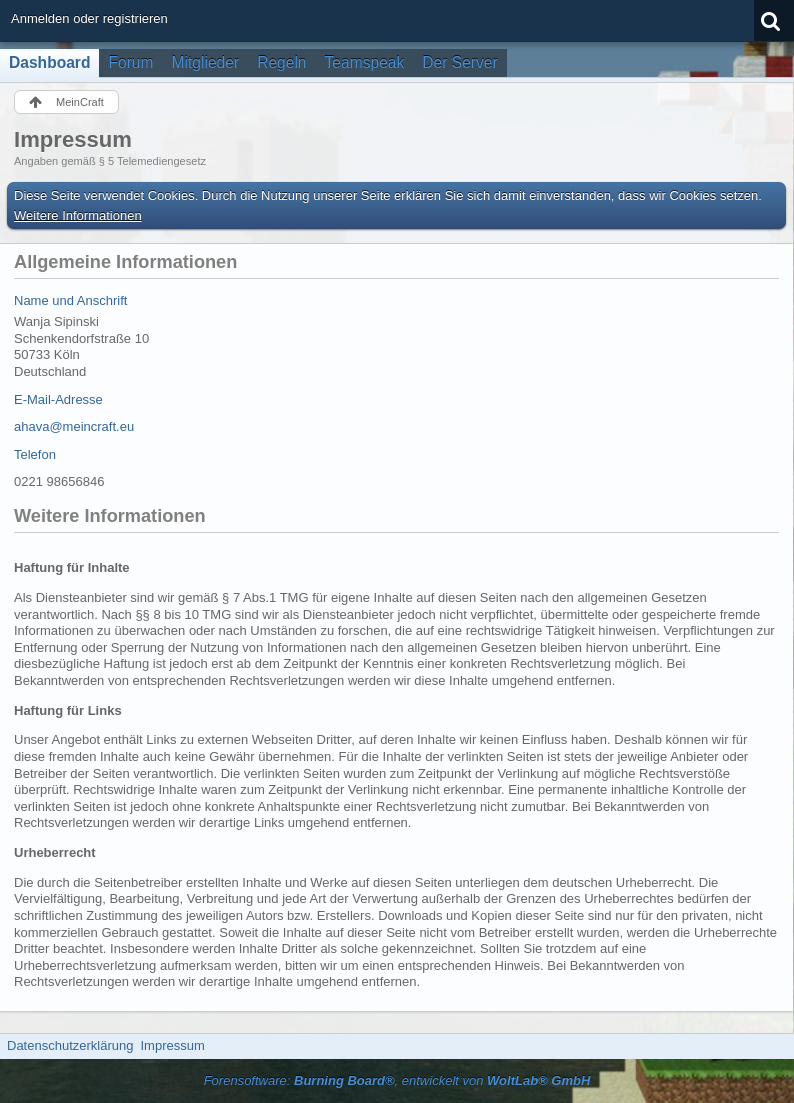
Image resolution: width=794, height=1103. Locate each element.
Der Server (459, 62)
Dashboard (49, 62)
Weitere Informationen (78, 215)
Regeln (281, 62)
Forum (130, 62)
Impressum (172, 1045)
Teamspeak (365, 62)
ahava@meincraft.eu (74, 426)
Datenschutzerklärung (70, 1045)
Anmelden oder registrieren (89, 18)
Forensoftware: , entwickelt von (397, 1080)
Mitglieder (206, 62)
